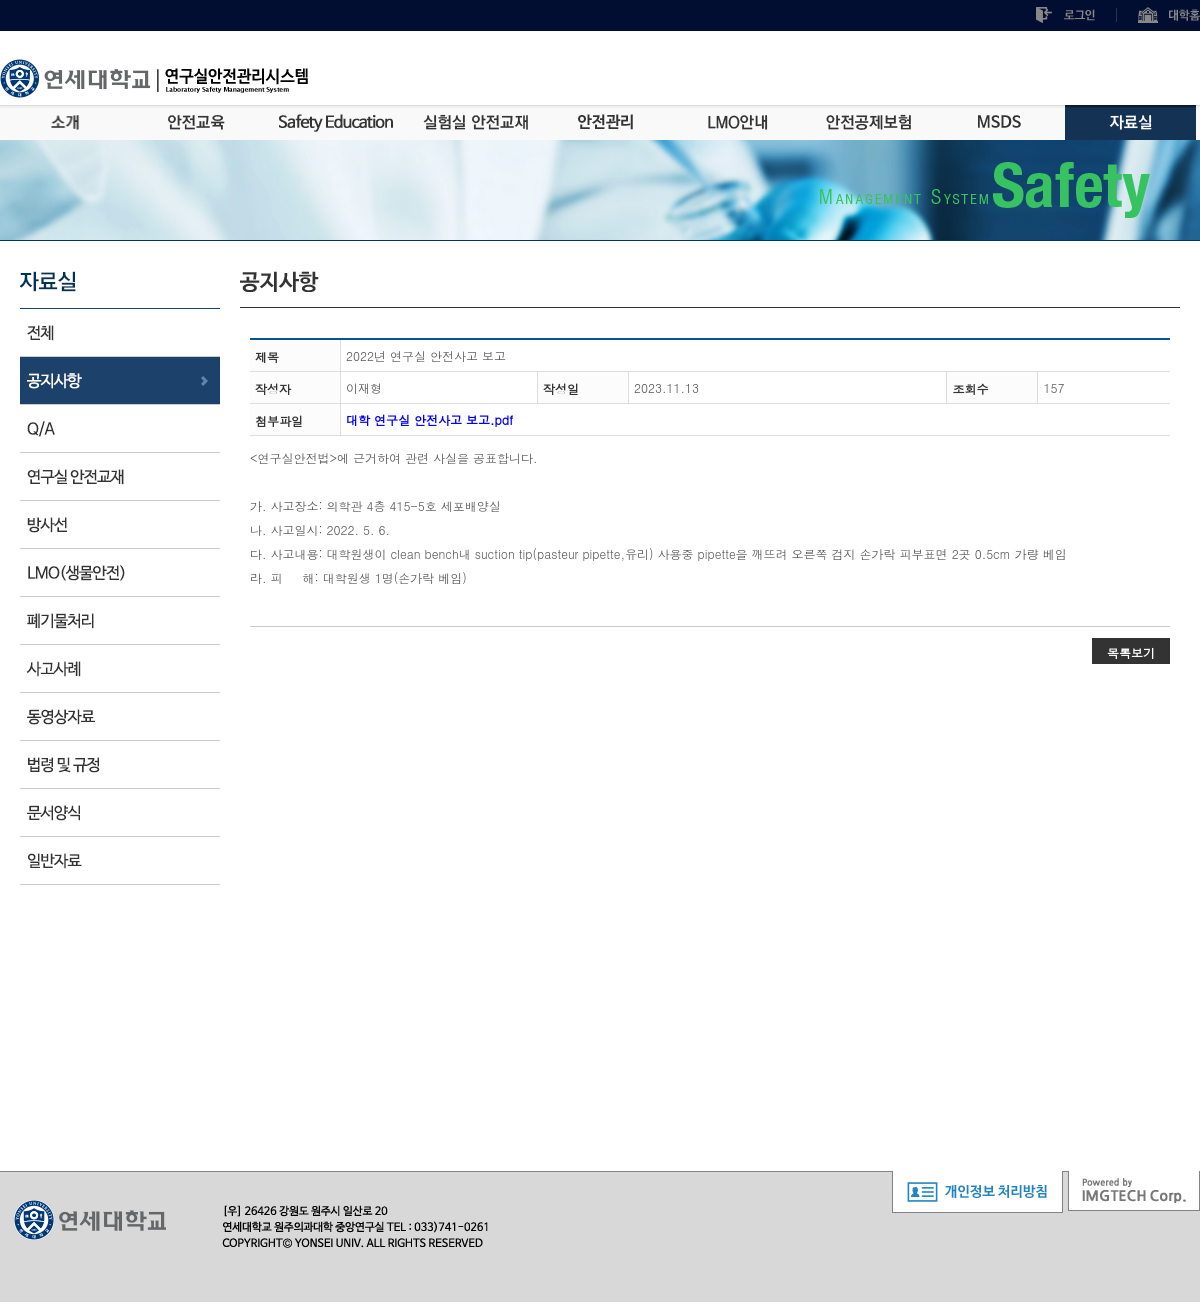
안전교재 (120, 476)
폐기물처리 (120, 620)
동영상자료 (120, 716)
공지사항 (120, 380)
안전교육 (196, 122)
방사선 (120, 524)
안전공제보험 (868, 122)
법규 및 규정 (120, 764)
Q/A (120, 428)
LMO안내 (737, 122)
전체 (120, 332)
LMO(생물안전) (120, 572)
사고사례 (120, 668)
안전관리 (606, 122)
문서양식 (120, 812)
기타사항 (120, 860)
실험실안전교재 (475, 122)
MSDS (999, 122)
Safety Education (336, 122)
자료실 (1130, 122)
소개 (65, 122)
